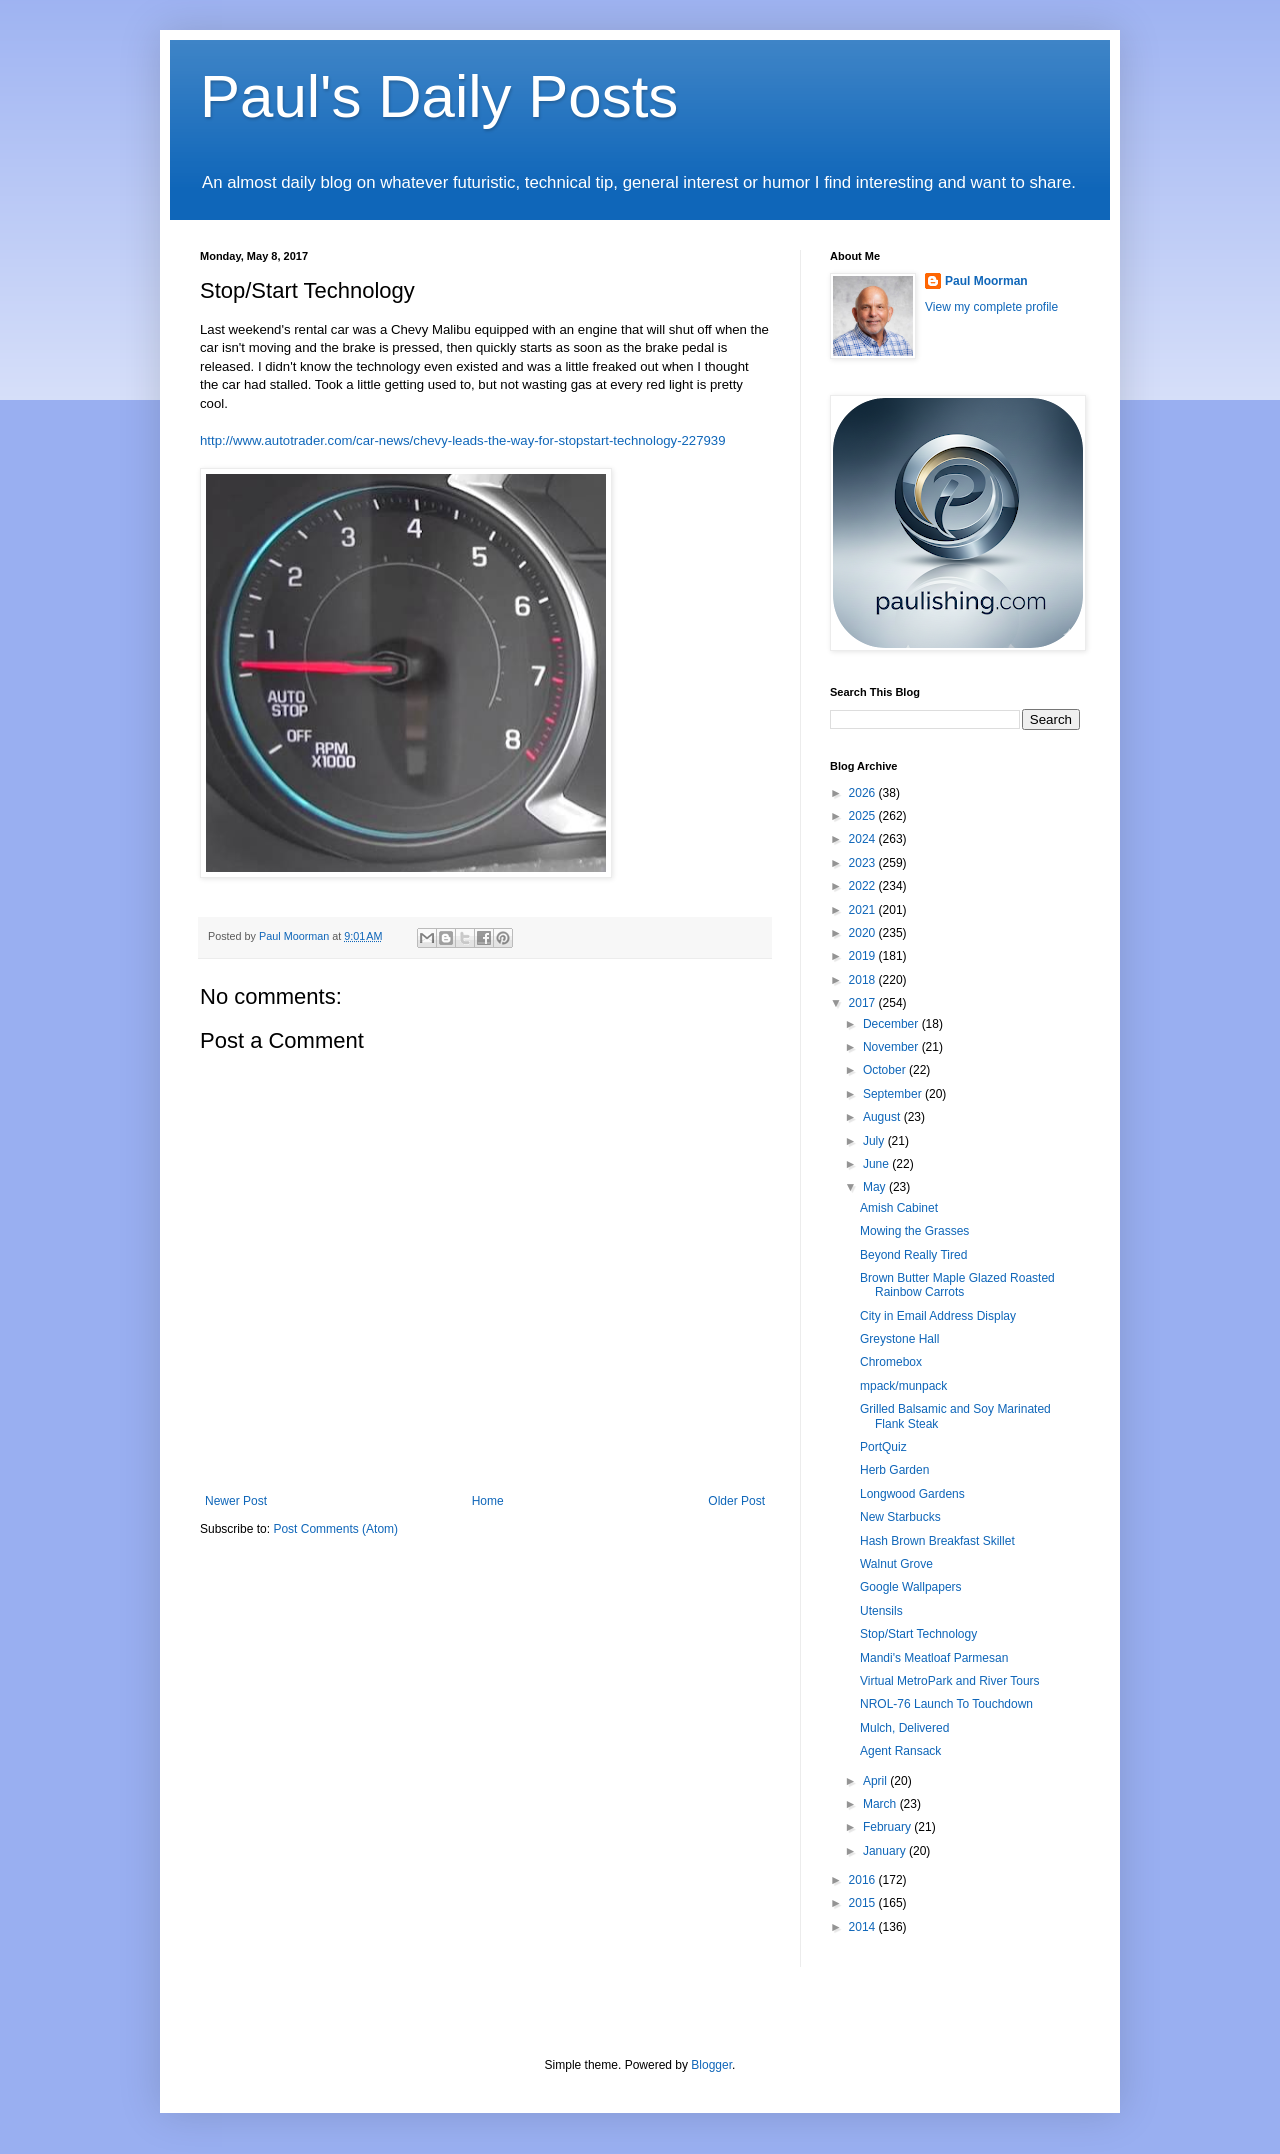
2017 (864, 1003)
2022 (864, 886)
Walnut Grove (896, 1564)
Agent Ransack (900, 1751)
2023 (864, 863)
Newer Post (236, 1501)
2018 (864, 980)
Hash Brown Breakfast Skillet (937, 1541)
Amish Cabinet (899, 1208)
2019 (864, 956)
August (883, 1117)
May (876, 1187)
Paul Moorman (986, 281)
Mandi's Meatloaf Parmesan (934, 1658)
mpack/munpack (903, 1386)
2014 (864, 1927)
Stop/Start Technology (918, 1634)
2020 (864, 933)
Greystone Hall (899, 1339)
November (892, 1047)
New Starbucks (900, 1517)
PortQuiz (883, 1447)
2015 (864, 1903)
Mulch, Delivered (904, 1728)
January (886, 1851)
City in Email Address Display (938, 1316)
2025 (864, 816)
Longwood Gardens (912, 1494)
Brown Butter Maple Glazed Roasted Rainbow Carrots (957, 1285)
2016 (864, 1880)
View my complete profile (991, 307)
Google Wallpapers (911, 1587)
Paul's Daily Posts (439, 96)
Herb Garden (894, 1470)
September (894, 1094)
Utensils (881, 1611)
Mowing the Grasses (914, 1231)
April (876, 1781)
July (875, 1141)
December (892, 1024)
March (881, 1804)
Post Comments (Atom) (335, 1529)
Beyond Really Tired (913, 1255)
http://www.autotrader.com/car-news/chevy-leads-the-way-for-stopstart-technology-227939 (463, 440)
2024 (864, 839)
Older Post (736, 1501)
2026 (864, 793)
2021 (864, 910)
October (886, 1070)
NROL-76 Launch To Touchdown (946, 1704)
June (877, 1164)
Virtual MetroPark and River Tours (950, 1681)
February (888, 1827)
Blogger (711, 2065)
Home (488, 1501)
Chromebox (891, 1362)
